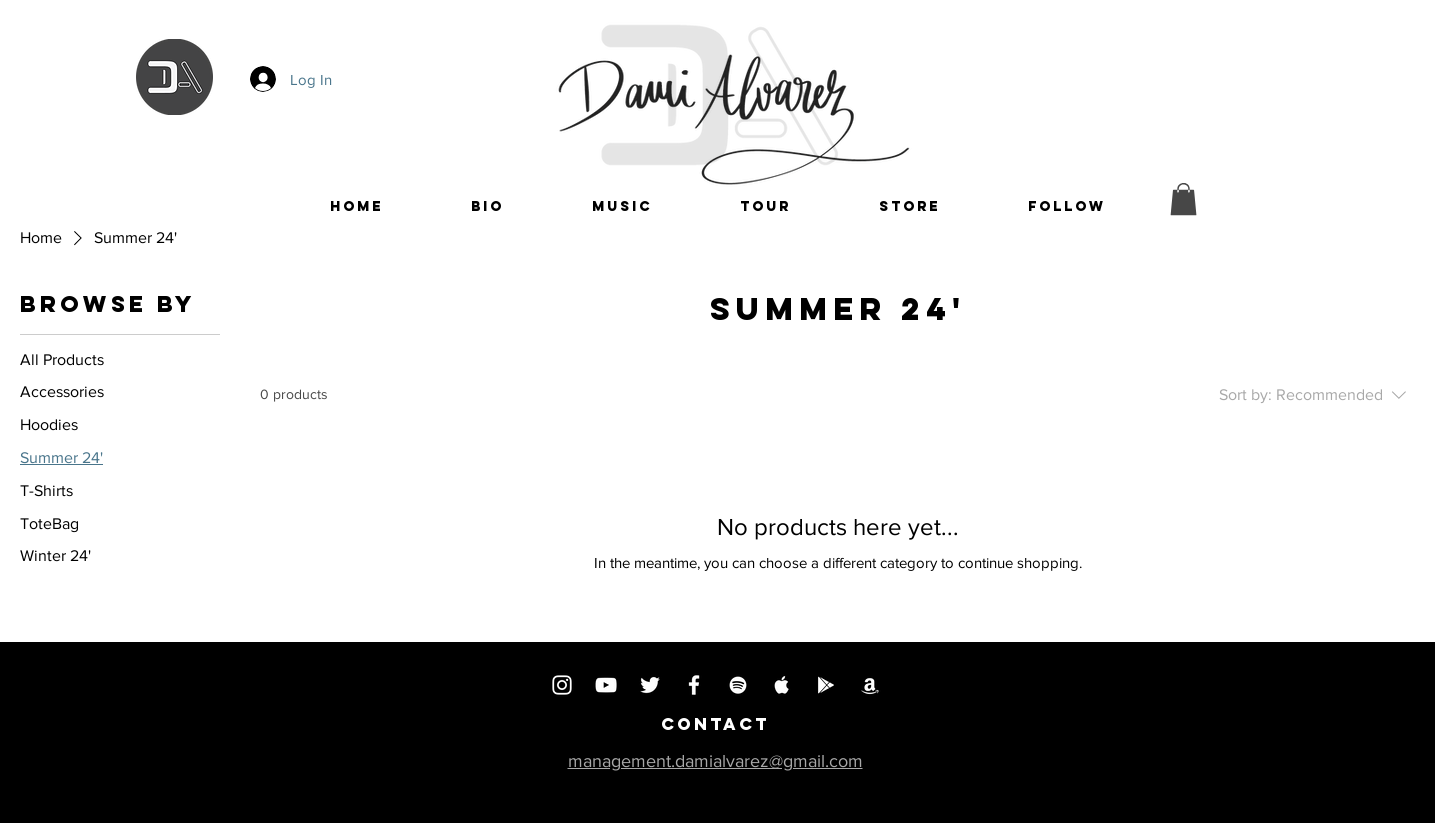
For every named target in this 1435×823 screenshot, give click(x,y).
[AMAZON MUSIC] (870, 685)
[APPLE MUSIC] (782, 685)
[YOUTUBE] (606, 685)
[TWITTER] (650, 685)
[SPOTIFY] (738, 685)
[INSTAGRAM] (562, 685)
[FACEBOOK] (694, 685)
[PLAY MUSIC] (826, 685)
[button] (1067, 206)
